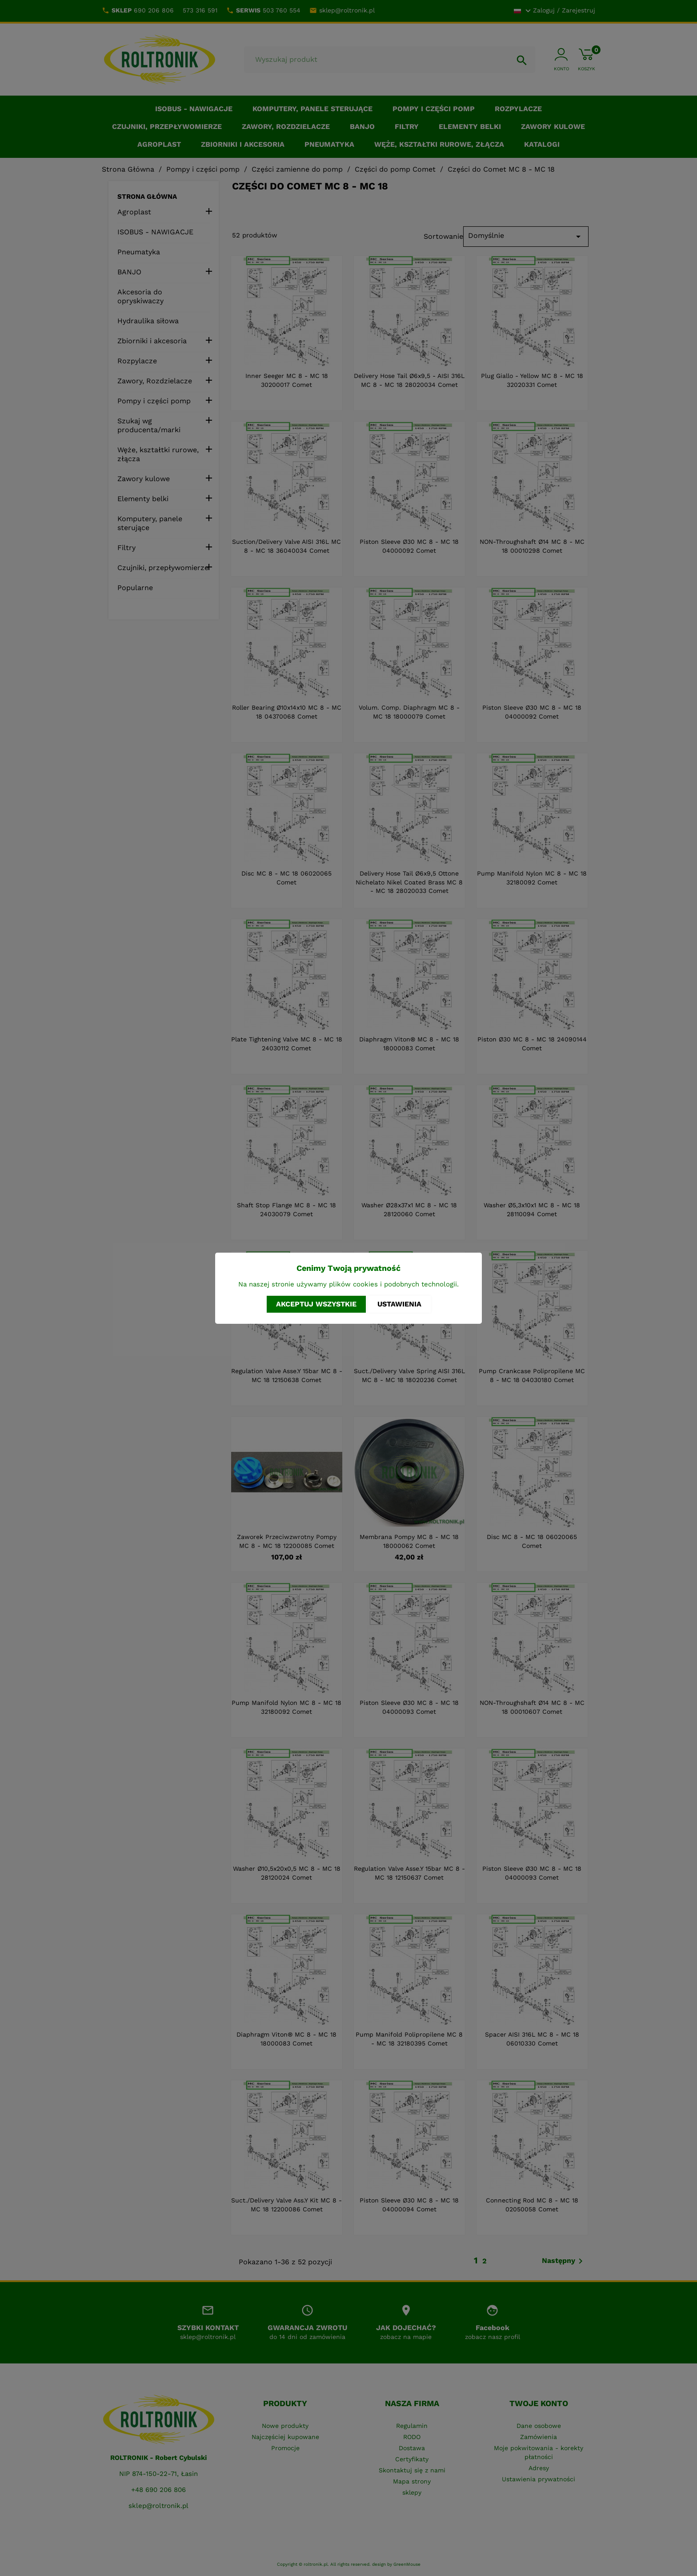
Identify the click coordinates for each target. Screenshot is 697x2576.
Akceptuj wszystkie (316, 1304)
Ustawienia (399, 1304)
